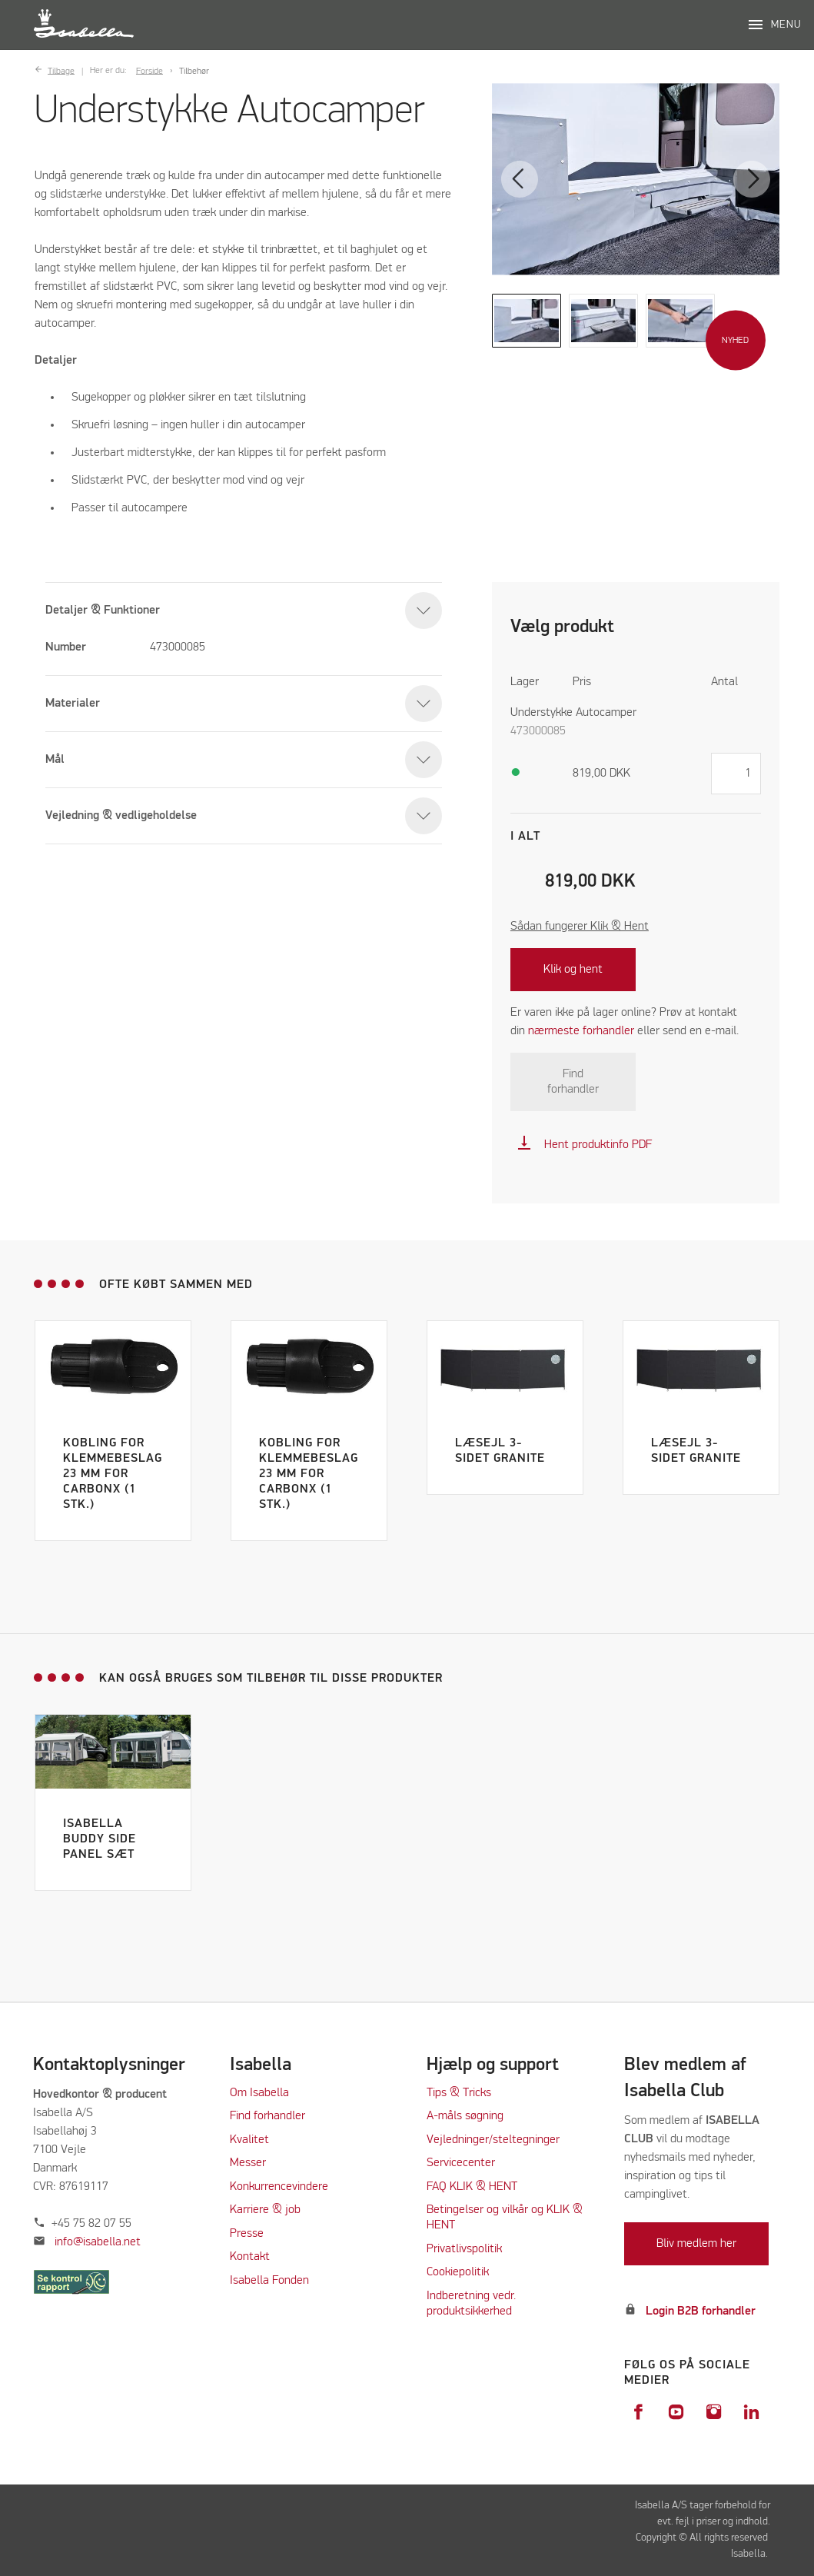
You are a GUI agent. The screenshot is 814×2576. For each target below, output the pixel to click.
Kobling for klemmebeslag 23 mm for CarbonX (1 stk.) (112, 1474)
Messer (248, 2163)
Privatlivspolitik (464, 2249)
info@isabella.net (98, 2242)
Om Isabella (259, 2093)
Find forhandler (573, 1082)
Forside (149, 70)
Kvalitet (249, 2140)
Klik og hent (573, 970)
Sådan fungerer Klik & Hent (579, 926)
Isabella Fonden (269, 2281)
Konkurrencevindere (279, 2187)
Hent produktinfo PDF (584, 1145)
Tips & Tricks (459, 2093)
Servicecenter (461, 2163)
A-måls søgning (465, 2116)
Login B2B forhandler (701, 2311)
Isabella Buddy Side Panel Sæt (99, 1839)
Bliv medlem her (696, 2244)
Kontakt (250, 2257)
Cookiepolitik (458, 2272)
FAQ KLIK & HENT (472, 2187)
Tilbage (61, 70)
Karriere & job (265, 2210)
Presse (247, 2234)
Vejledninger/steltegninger (493, 2140)
